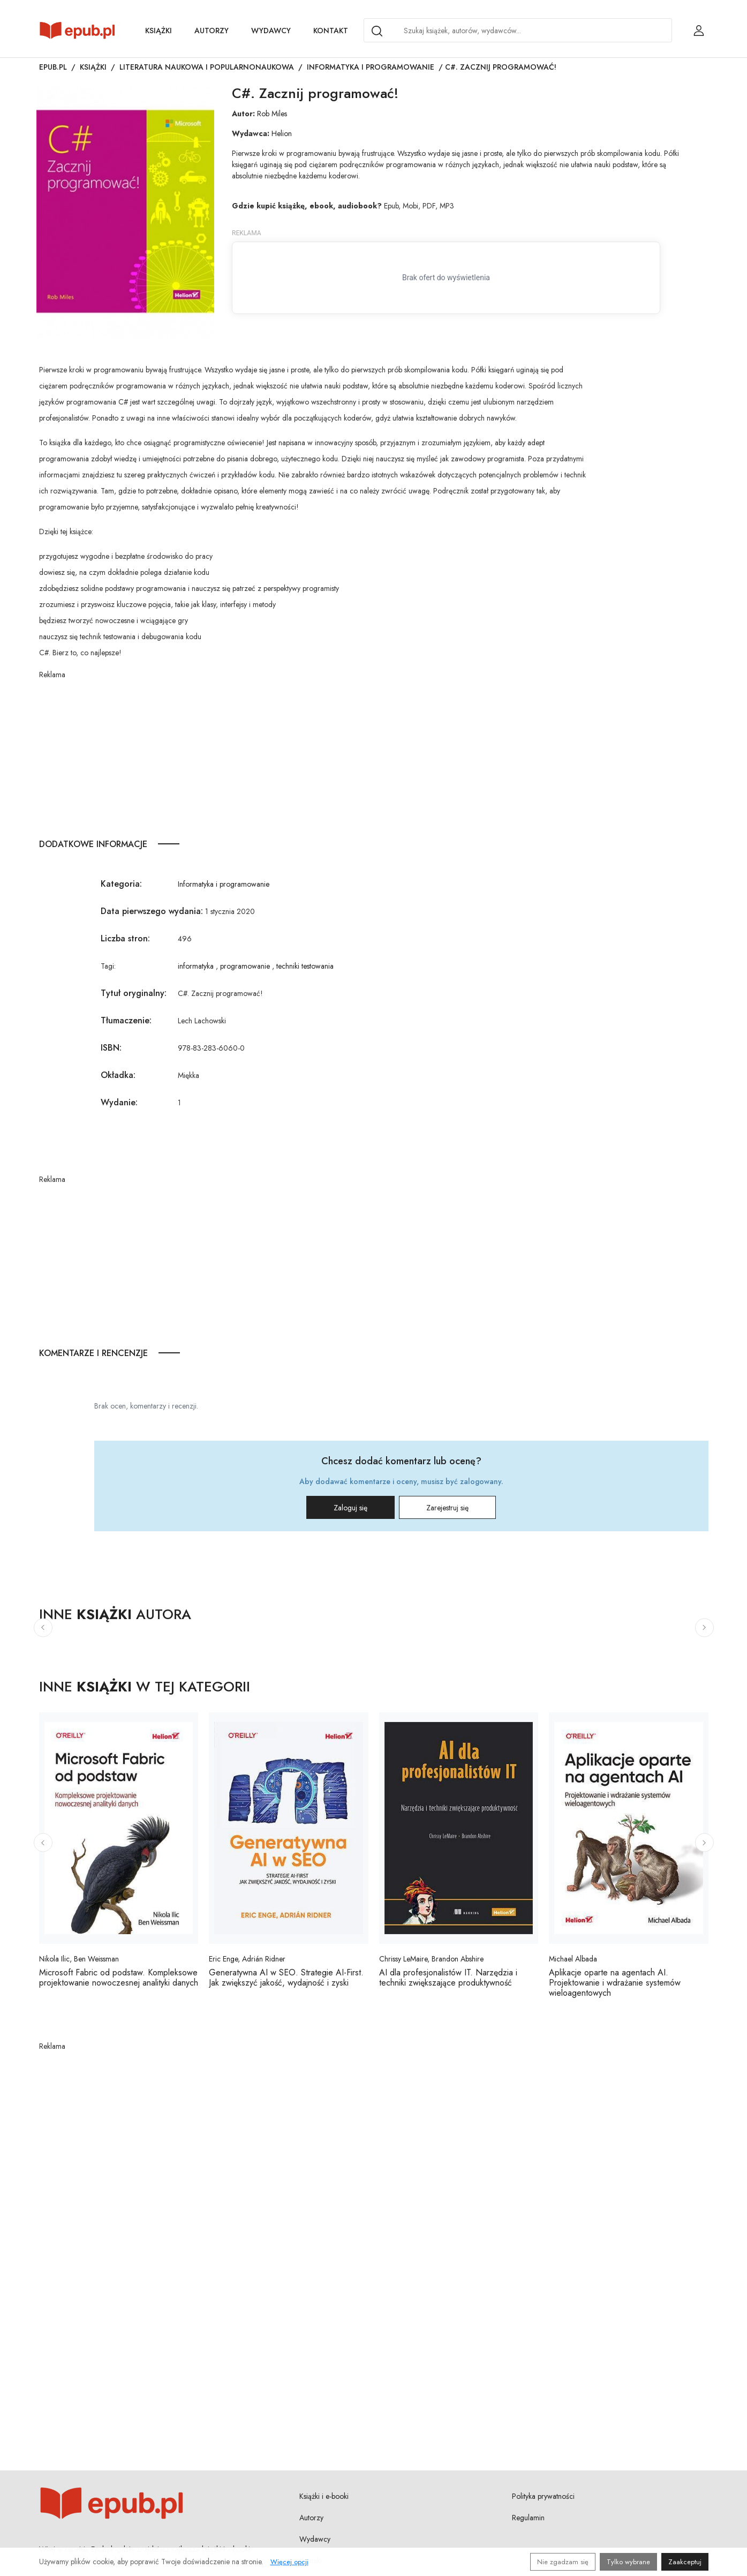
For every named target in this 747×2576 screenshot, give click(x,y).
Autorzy (211, 30)
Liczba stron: (125, 938)
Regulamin (528, 2517)
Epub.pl (53, 67)
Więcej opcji (289, 2562)
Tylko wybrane (628, 2562)
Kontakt (330, 30)
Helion (281, 133)
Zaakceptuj (684, 2562)
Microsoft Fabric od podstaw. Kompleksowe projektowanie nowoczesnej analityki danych (118, 1977)
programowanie (245, 966)
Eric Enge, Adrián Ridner (247, 1958)
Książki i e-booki (324, 2496)
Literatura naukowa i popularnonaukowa (206, 67)
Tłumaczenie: (126, 1020)
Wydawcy (271, 30)
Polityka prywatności (543, 2496)
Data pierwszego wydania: (152, 911)
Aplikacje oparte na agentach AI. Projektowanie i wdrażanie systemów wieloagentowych (615, 1982)
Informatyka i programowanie (370, 67)
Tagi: (108, 966)
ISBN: (111, 1048)
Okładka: (118, 1075)
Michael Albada (573, 1958)
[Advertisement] (312, 755)
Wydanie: (119, 1102)
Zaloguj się (350, 1507)
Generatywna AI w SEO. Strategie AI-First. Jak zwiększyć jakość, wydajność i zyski (286, 1977)
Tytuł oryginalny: (134, 993)
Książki (158, 30)
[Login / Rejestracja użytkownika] (698, 30)
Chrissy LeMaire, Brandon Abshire (431, 1958)
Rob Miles (272, 113)
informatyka (196, 966)
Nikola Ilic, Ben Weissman (79, 1958)
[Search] (377, 31)
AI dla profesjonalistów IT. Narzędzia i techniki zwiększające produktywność (448, 1977)
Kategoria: (121, 884)
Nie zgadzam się (562, 2562)
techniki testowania (305, 966)
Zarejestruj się (447, 1507)
